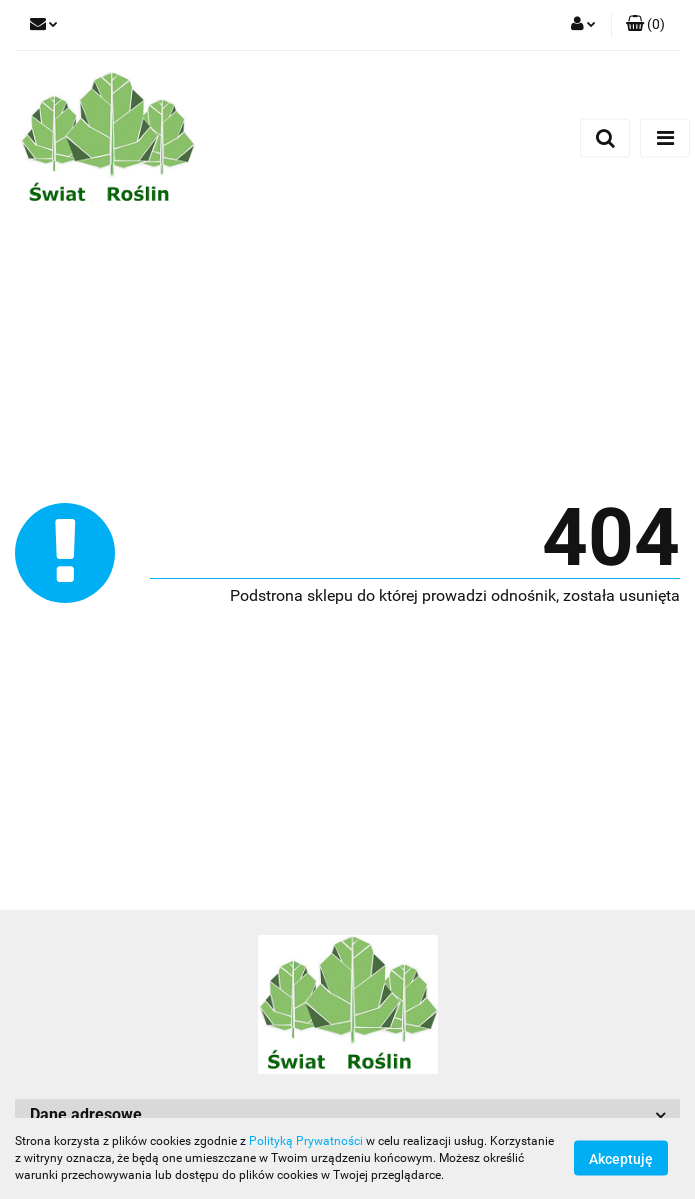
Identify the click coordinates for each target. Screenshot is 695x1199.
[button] (645, 25)
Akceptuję (621, 1159)
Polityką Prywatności (306, 1141)
